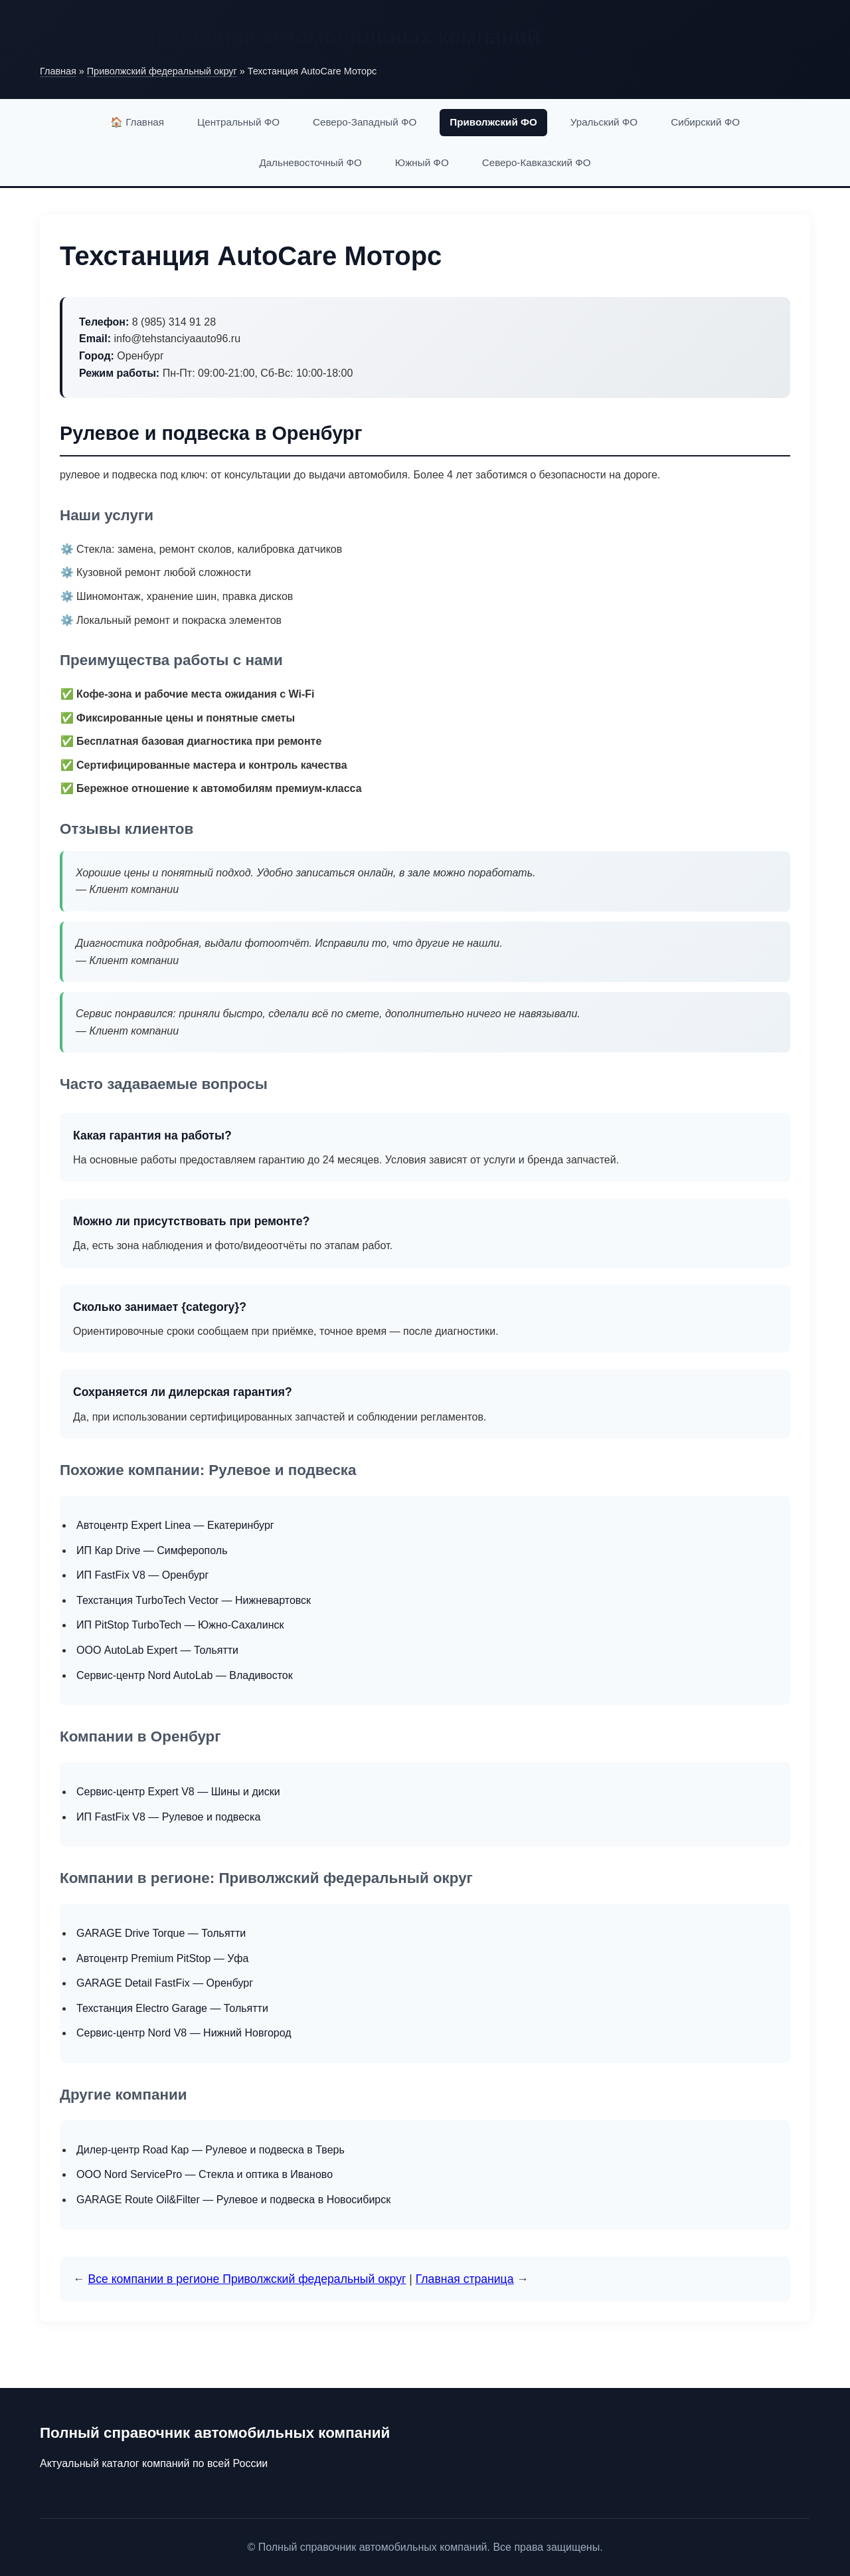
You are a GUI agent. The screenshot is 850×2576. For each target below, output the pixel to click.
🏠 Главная (137, 122)
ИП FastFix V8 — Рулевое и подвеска (168, 1817)
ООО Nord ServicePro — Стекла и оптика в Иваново (204, 2174)
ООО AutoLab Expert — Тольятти (157, 1650)
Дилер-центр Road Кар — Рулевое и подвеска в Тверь (210, 2149)
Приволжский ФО (493, 122)
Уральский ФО (604, 122)
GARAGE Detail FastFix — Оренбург (164, 1983)
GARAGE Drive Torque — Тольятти (161, 1933)
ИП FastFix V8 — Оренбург (142, 1575)
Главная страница (465, 2279)
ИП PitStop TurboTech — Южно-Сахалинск (180, 1625)
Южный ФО (422, 162)
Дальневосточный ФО (310, 162)
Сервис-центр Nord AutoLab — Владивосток (184, 1675)
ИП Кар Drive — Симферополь (151, 1550)
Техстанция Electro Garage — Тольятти (172, 2008)
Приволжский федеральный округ (162, 71)
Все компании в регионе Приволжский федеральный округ (247, 2279)
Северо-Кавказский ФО (536, 162)
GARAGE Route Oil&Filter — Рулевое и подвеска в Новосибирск (233, 2199)
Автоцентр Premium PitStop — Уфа (162, 1958)
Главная (58, 71)
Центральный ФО (238, 122)
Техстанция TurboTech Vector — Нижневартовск (193, 1600)
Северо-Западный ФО (364, 122)
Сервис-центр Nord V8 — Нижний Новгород (184, 2032)
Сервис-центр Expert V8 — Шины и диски (178, 1791)
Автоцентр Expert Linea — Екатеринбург (175, 1525)
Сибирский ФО (705, 122)
